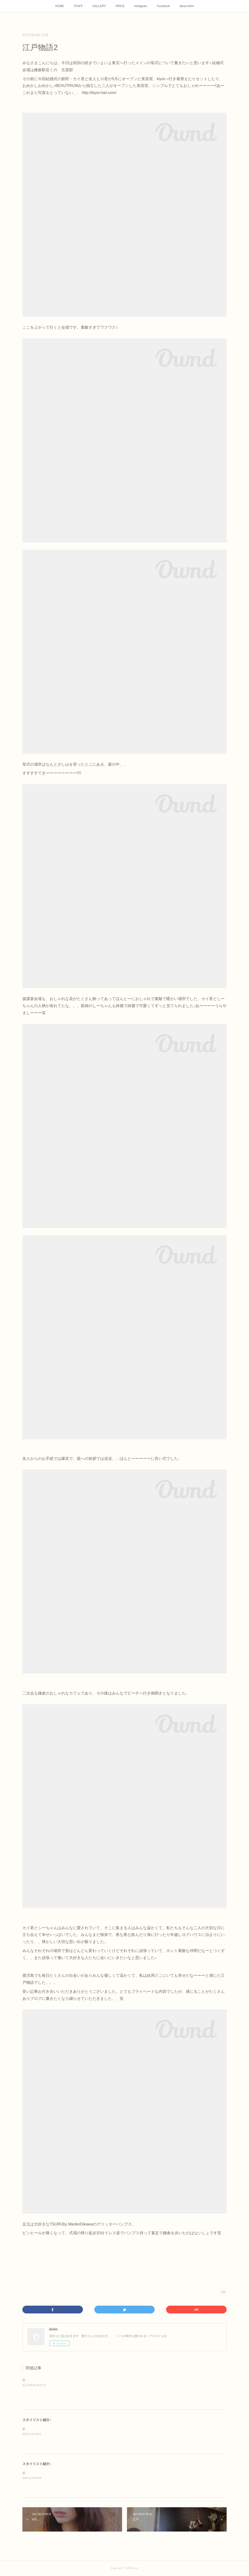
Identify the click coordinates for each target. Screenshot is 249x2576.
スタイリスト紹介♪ (36, 2420)
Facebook (163, 6)
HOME (59, 6)
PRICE (120, 6)
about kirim (186, 6)
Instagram (140, 6)
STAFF (78, 6)
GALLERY (99, 6)
